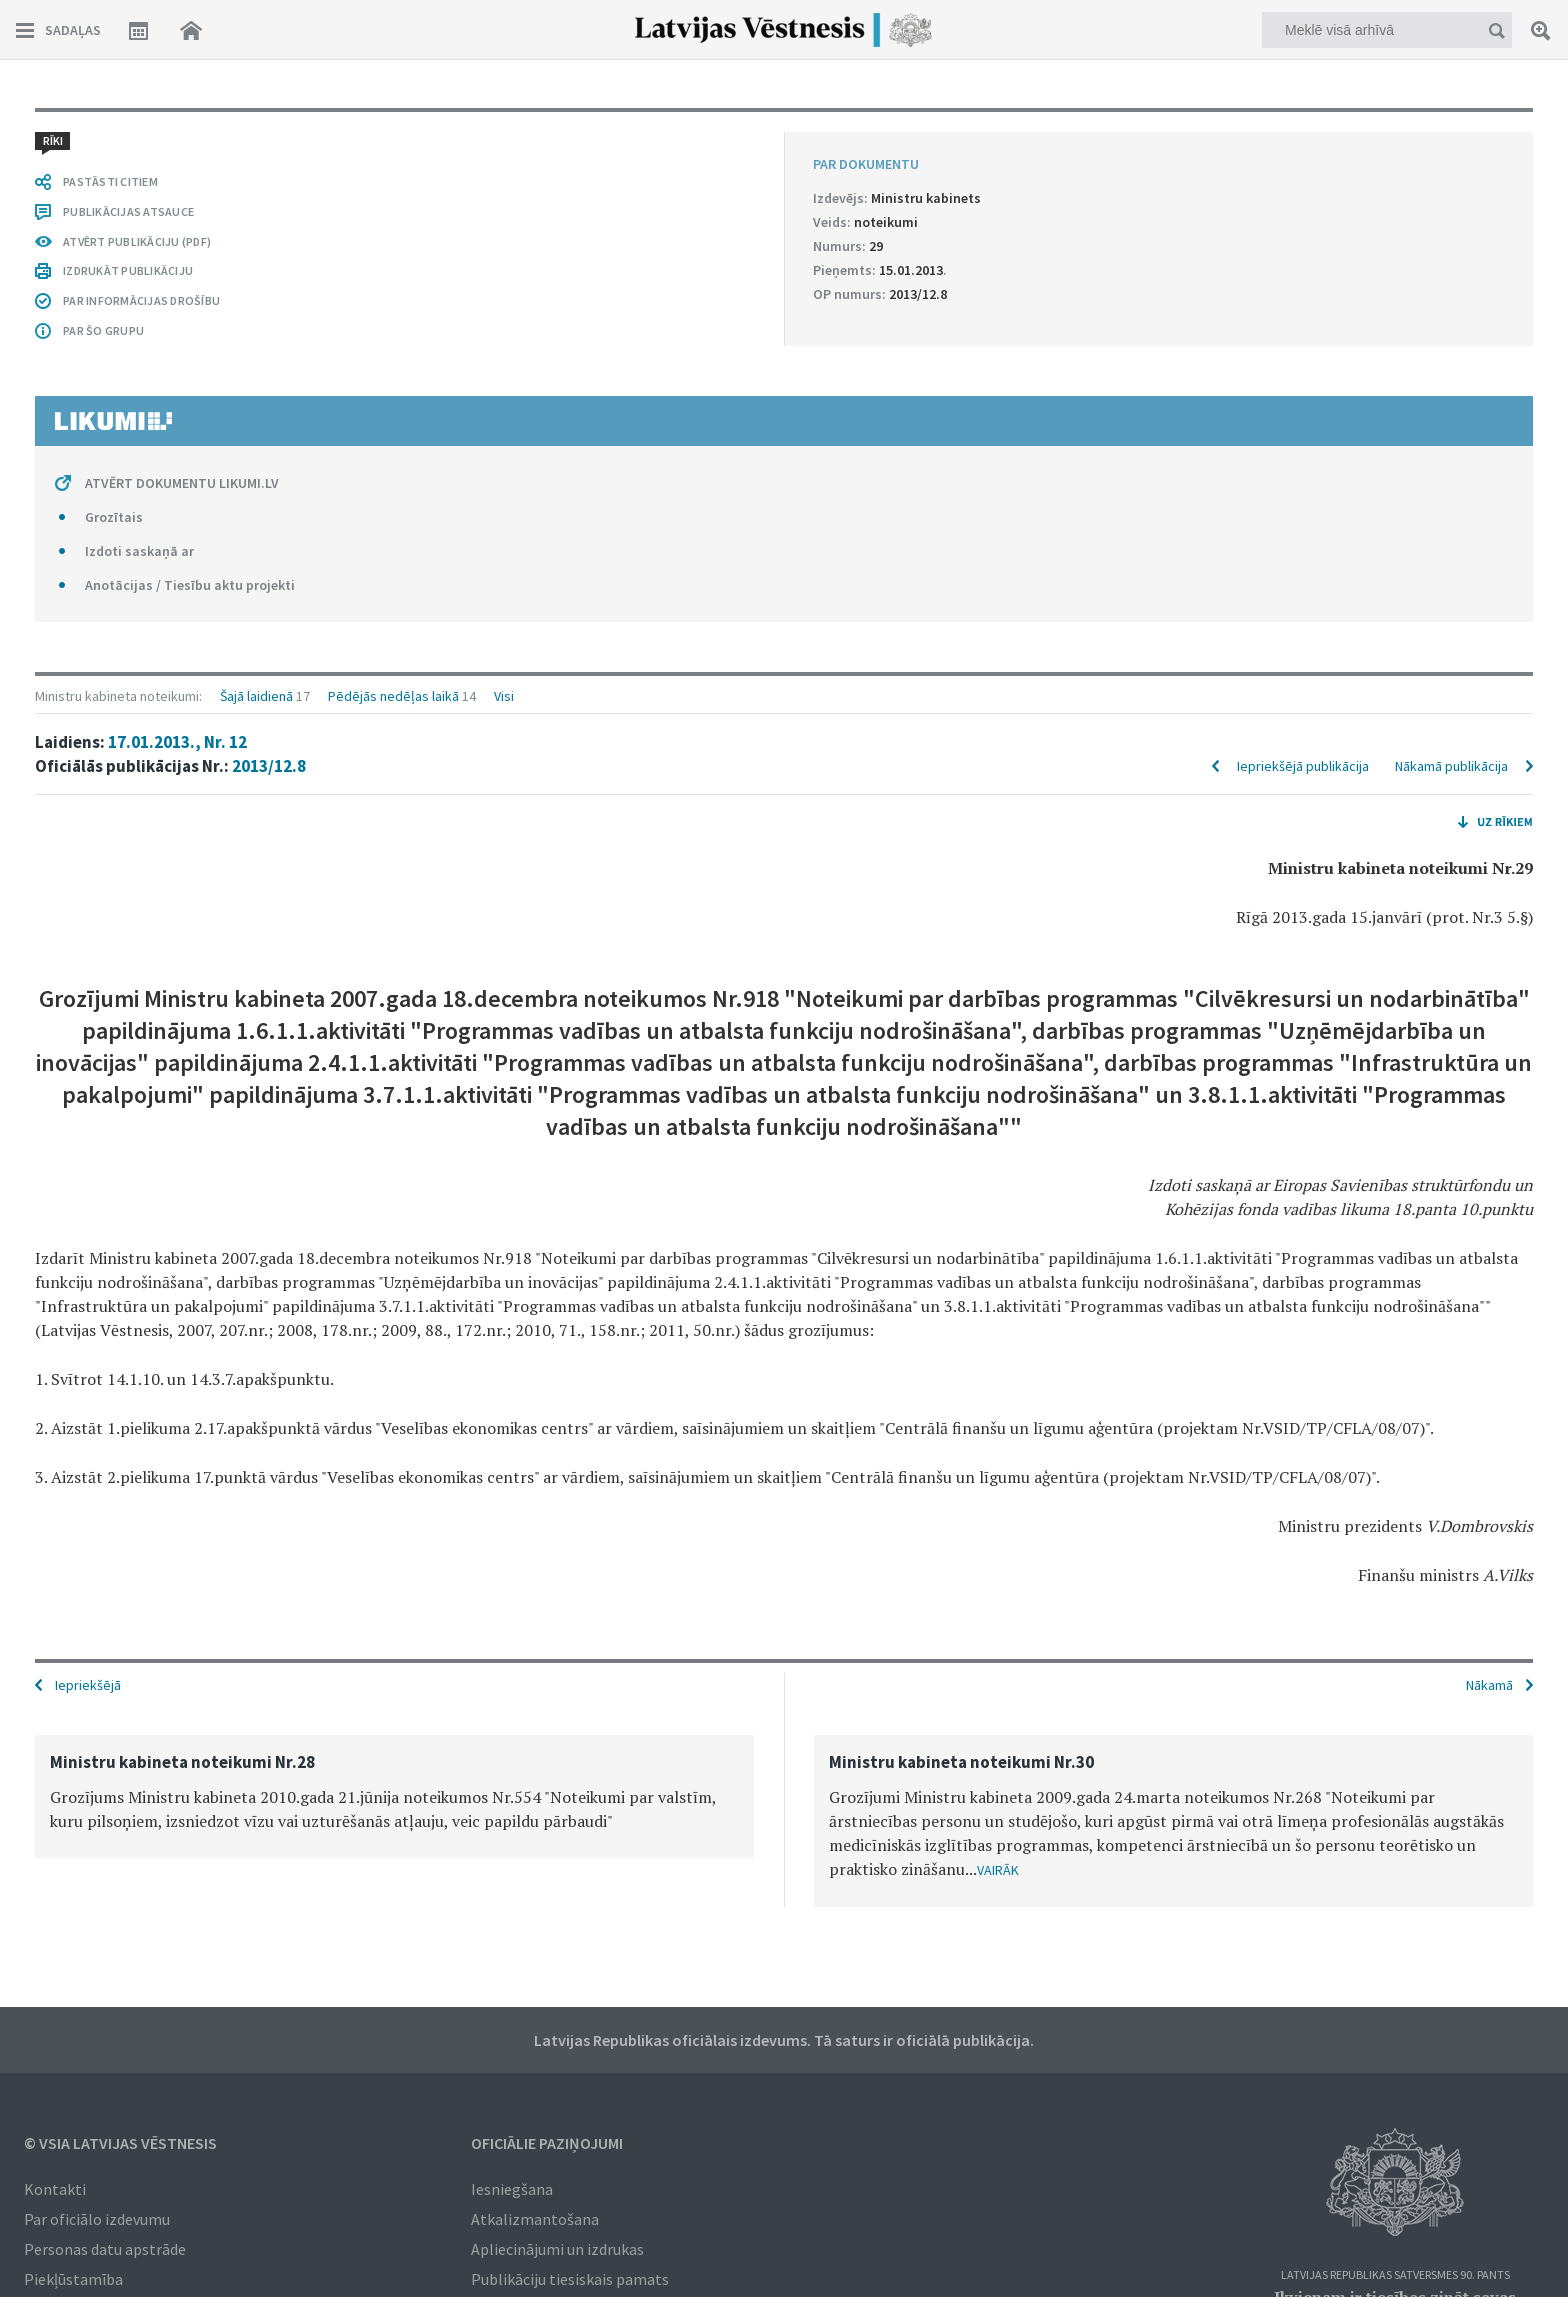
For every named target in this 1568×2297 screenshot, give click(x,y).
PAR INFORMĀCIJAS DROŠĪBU (141, 300)
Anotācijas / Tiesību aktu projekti (190, 585)
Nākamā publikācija (1451, 766)
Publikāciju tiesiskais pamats (570, 2279)
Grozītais (114, 517)
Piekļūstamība (73, 2279)
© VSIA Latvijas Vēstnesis (120, 2143)
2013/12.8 (269, 766)
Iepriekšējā (88, 1685)
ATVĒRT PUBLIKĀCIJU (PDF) (137, 241)
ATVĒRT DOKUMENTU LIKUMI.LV (182, 483)
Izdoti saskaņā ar (139, 551)
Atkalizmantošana (535, 2219)
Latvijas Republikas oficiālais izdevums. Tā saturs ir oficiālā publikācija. (784, 2040)
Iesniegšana (512, 2189)
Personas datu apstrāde (105, 2249)
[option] (394, 1796)
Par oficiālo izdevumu (97, 2219)
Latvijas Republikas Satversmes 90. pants (1395, 2275)
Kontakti (55, 2189)
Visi (504, 696)
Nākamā (1489, 1685)
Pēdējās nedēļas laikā (393, 696)
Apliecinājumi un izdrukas (557, 2249)
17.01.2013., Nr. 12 (177, 742)
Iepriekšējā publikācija (1303, 766)
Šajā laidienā (256, 696)
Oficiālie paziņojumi (547, 2143)
